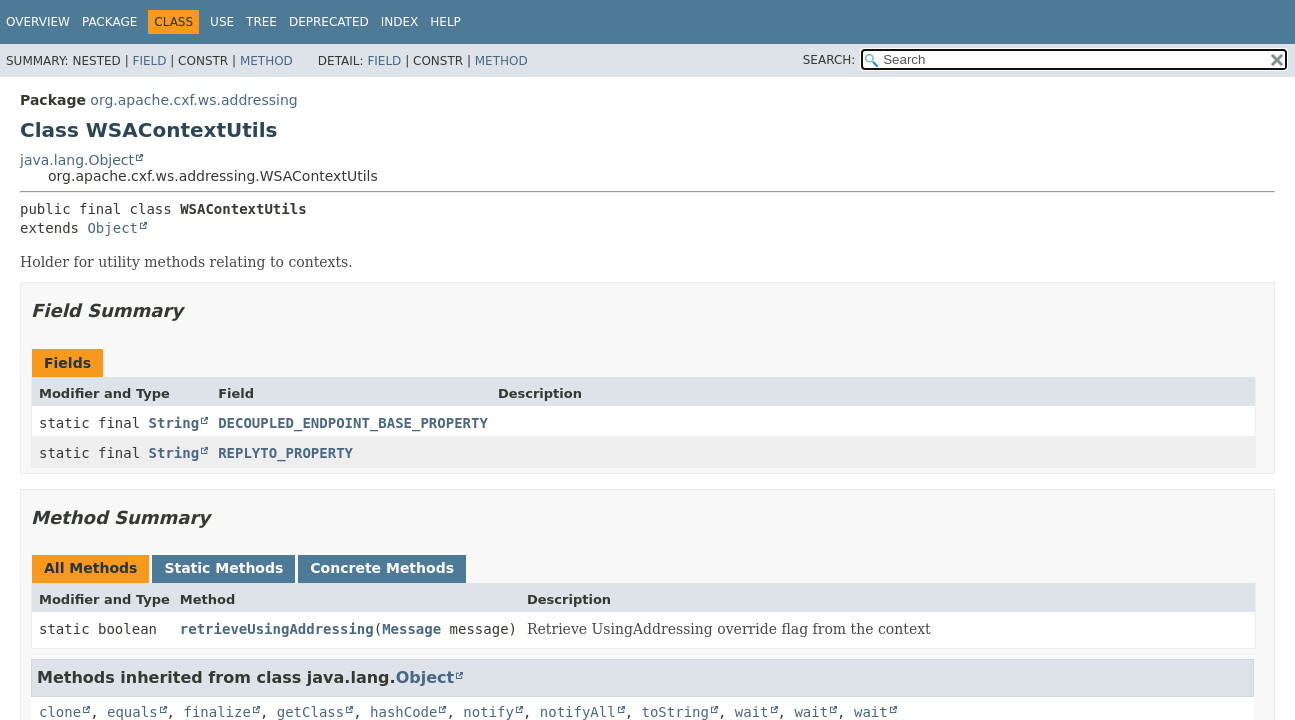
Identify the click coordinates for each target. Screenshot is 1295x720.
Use (222, 22)
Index (400, 22)
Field (149, 61)
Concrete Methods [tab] (382, 568)
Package (109, 22)
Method (266, 61)
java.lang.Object (77, 160)
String (174, 423)
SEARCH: (829, 60)
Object (112, 228)
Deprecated (329, 22)
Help (445, 22)
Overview (38, 22)
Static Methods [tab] (223, 568)
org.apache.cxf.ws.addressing (193, 100)
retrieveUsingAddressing (277, 629)
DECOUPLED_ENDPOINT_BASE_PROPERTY (353, 423)
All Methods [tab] (90, 568)
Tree (261, 22)
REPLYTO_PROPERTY (285, 453)
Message (411, 629)
